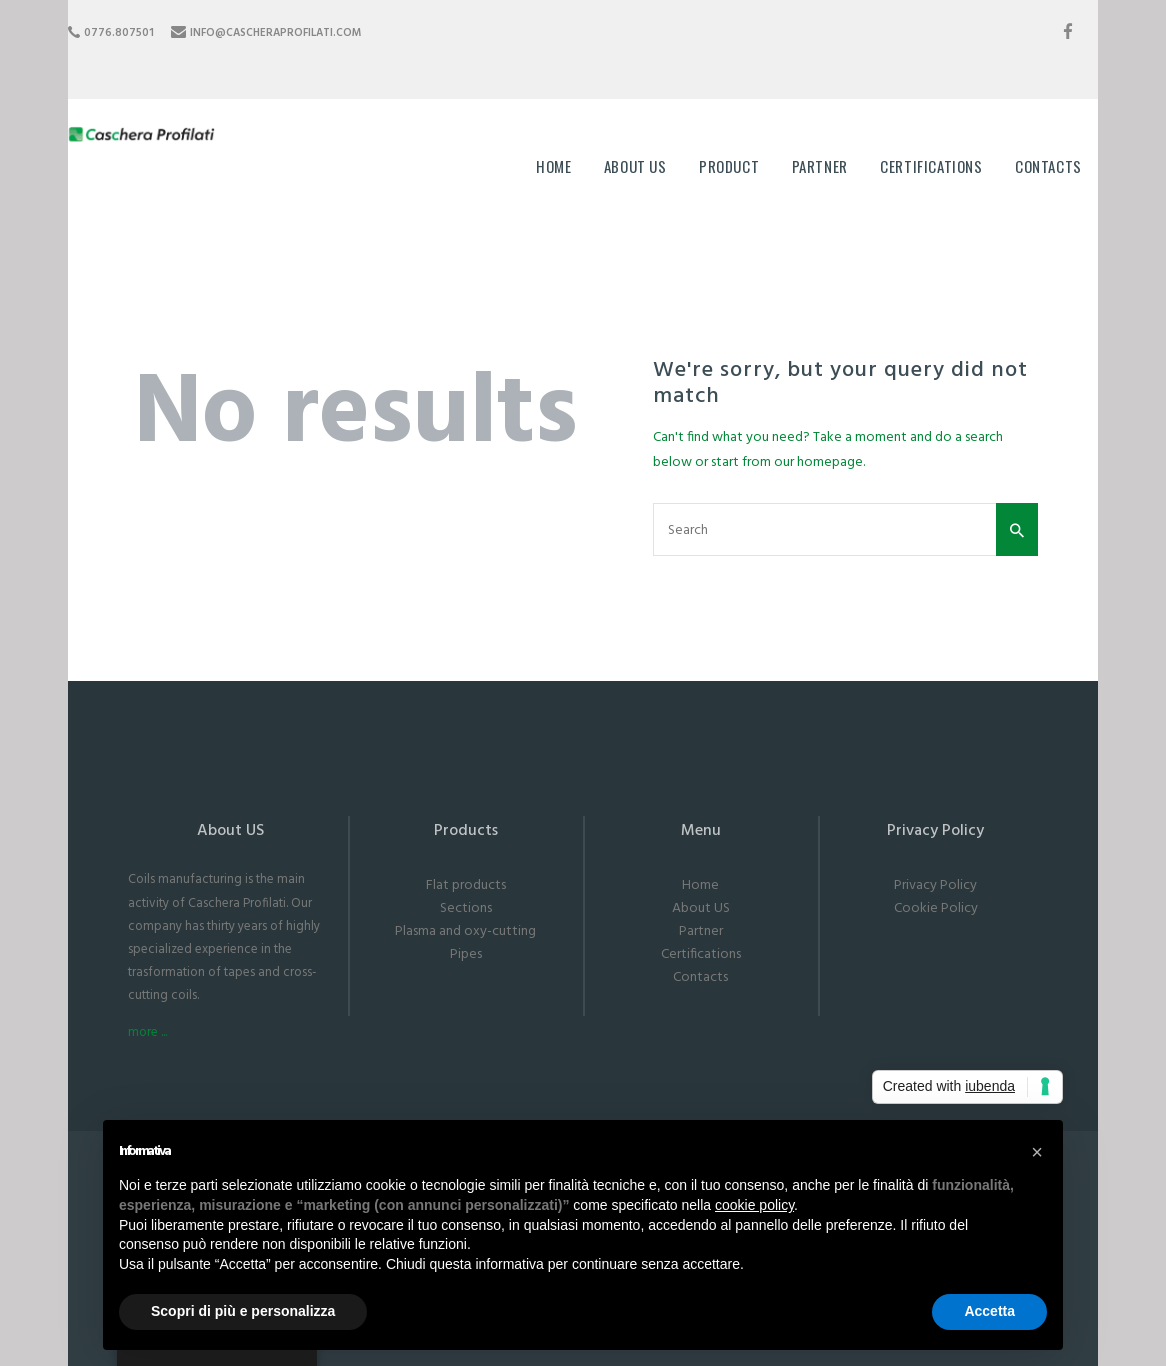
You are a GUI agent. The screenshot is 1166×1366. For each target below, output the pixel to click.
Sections (466, 908)
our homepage (818, 462)
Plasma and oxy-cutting (465, 931)
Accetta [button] (989, 1311)
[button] (1037, 1152)
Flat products (466, 885)
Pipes (466, 954)
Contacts (700, 977)
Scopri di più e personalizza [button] (243, 1311)
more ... (147, 1032)
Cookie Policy (936, 908)
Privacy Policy (935, 885)
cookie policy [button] (754, 1205)
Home (700, 885)
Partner (701, 931)
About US (701, 908)
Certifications (701, 954)
